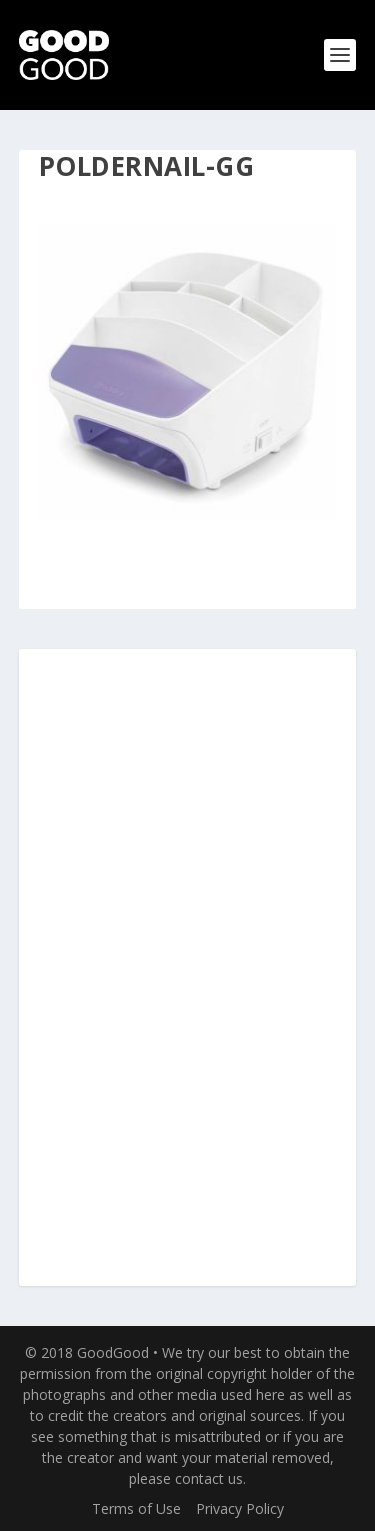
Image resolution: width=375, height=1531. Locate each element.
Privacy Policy (240, 1508)
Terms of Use (136, 1508)
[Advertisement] (188, 969)
